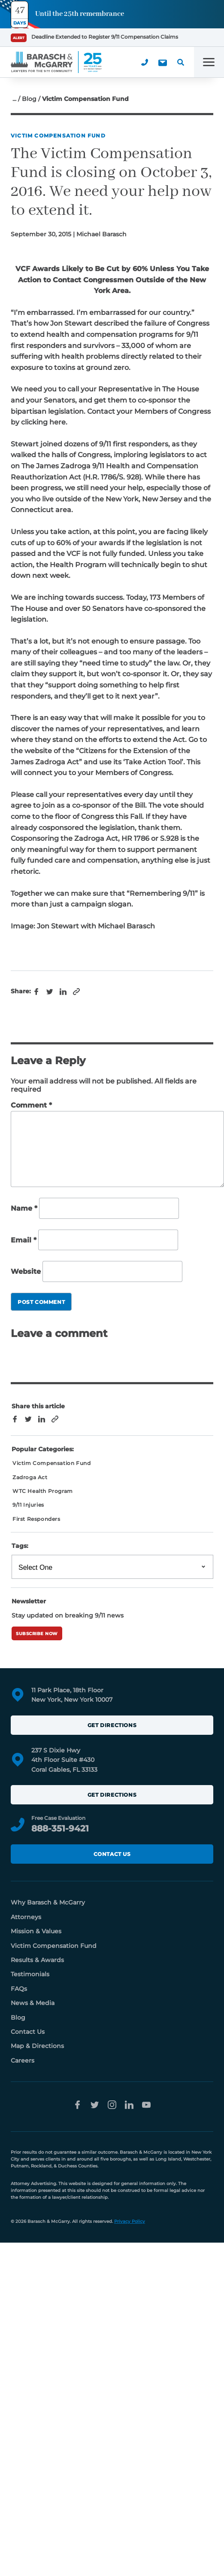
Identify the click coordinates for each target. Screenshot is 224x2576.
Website (26, 1271)
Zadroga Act (30, 1477)
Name (24, 1208)
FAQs (19, 1989)
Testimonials (30, 1974)
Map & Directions (37, 2046)
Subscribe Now (37, 1633)
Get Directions (112, 1725)
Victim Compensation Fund (58, 135)
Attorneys (26, 1917)
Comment (31, 1105)
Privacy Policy (129, 2221)
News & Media (32, 2003)
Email (23, 1240)
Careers (22, 2060)
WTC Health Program (42, 1491)
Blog (29, 99)
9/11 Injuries (28, 1505)
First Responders (36, 1519)
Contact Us (112, 1854)
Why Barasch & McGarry (48, 1902)
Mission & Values (36, 1931)
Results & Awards (37, 1960)
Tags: (20, 1546)
